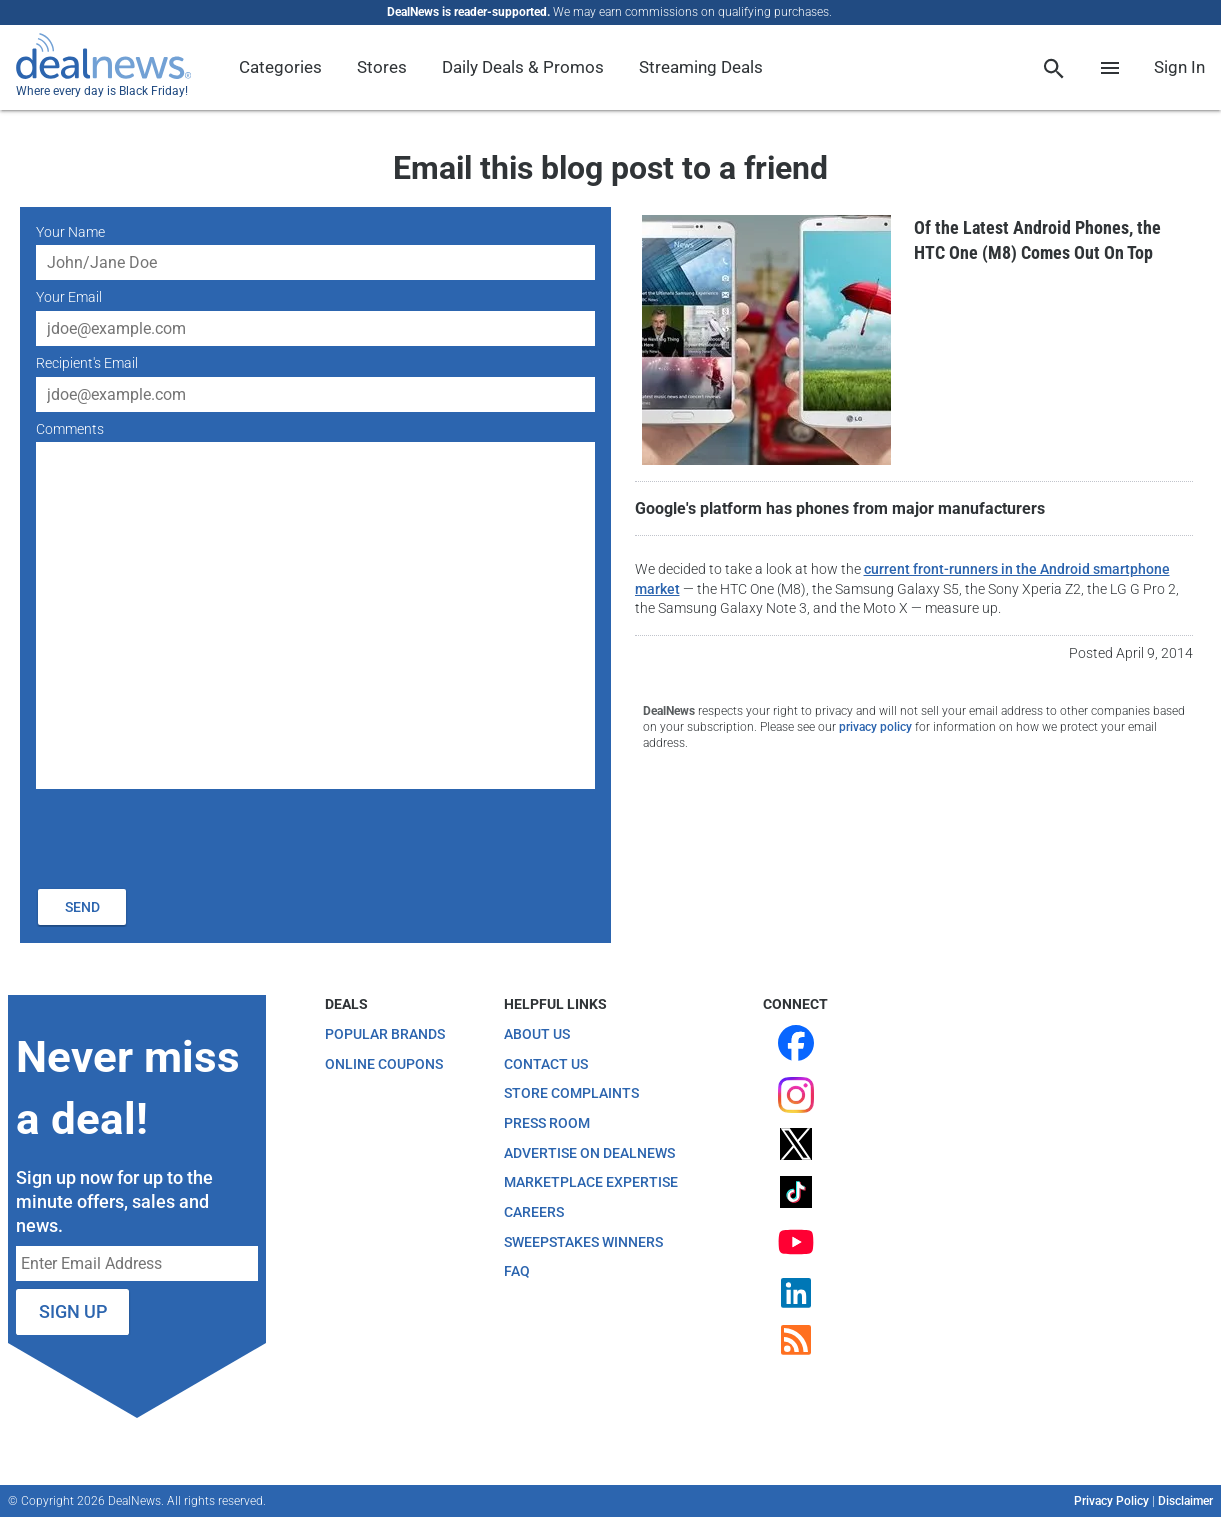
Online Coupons (384, 1064)
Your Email (69, 297)
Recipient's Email (87, 363)
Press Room (547, 1123)
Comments (70, 429)
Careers (534, 1212)
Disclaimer (1185, 1501)
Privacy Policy (1111, 1501)
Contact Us (546, 1064)
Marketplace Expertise (591, 1182)
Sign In (1179, 67)
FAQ (517, 1271)
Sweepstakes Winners (583, 1242)
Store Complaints (571, 1093)
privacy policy (875, 727)
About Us (537, 1034)
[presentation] (188, 836)
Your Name (70, 232)
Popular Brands (385, 1034)
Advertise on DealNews (589, 1153)
